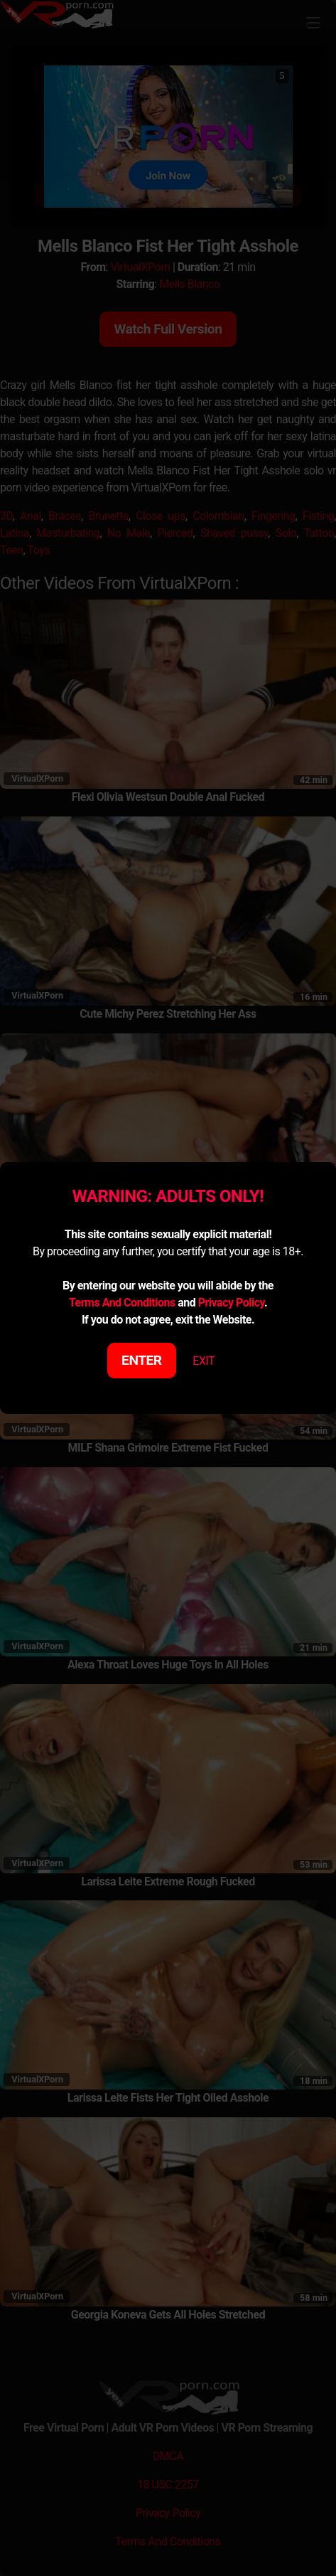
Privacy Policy (231, 1302)
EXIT (204, 1361)
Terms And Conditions (122, 1302)
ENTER (141, 1360)
